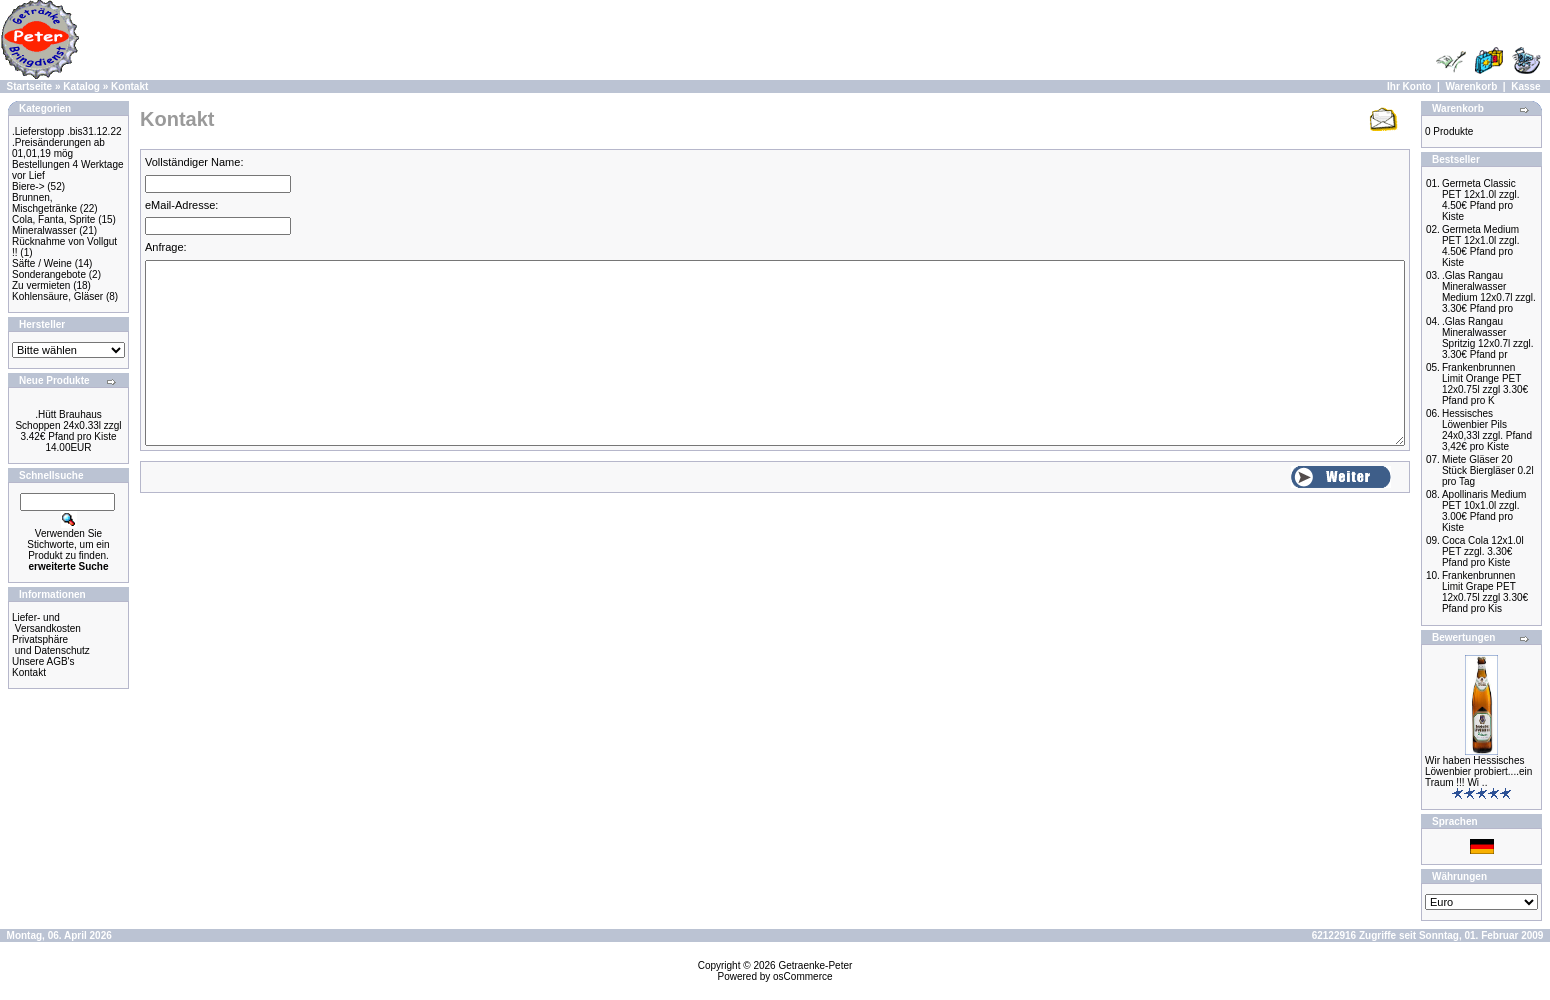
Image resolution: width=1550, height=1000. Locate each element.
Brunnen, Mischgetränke (44, 203)
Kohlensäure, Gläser (57, 296)
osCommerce (802, 976)
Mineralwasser (44, 230)
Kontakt (129, 86)
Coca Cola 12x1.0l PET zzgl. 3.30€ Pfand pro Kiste (1483, 551)
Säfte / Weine (42, 263)
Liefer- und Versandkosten (46, 623)
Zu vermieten (41, 285)
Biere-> (28, 186)
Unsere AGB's (43, 661)
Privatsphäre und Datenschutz (51, 645)
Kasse (1525, 86)
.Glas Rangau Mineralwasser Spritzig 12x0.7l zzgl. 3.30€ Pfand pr (1488, 338)
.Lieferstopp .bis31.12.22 (67, 131)
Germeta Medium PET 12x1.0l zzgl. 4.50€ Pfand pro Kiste (1481, 246)
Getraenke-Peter (815, 965)
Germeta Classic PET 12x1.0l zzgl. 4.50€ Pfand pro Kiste (1481, 200)
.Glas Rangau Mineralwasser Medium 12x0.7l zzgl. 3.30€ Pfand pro (1489, 292)
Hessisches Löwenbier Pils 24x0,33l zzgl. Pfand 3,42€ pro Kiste (1487, 430)
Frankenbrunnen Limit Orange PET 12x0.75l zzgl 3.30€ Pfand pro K (1485, 384)
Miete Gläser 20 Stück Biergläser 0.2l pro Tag (1488, 470)
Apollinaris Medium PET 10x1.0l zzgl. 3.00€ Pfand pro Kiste (1484, 511)
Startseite (30, 86)
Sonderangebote (49, 274)
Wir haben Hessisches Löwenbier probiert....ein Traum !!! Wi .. (1478, 771)
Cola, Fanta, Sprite (53, 219)
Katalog (81, 86)
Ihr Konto (1409, 86)
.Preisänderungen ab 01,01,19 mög (58, 148)
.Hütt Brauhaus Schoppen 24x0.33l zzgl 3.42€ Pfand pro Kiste (68, 425)
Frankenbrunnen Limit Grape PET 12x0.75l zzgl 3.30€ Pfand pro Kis (1485, 592)
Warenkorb (1471, 86)
